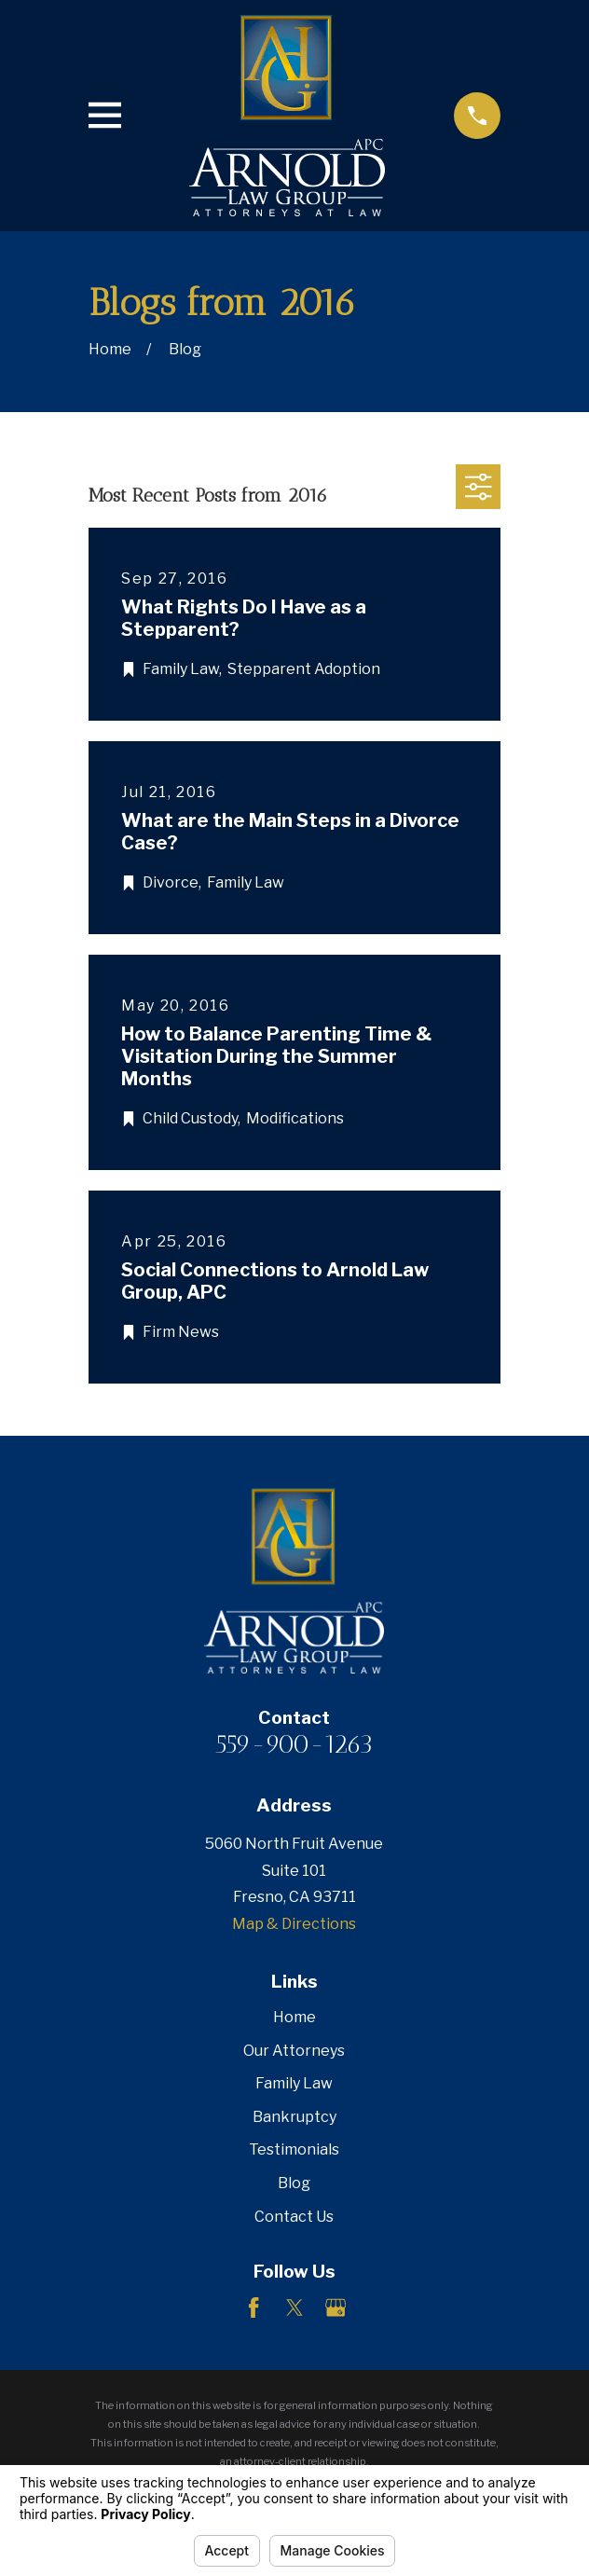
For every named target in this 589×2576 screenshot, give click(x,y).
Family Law (294, 2083)
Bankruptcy (294, 2117)
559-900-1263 (294, 1744)
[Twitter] (294, 2307)
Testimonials (294, 2149)
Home (294, 2017)
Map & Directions (294, 1924)
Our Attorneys (294, 2050)
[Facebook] (253, 2307)
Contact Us (294, 2216)
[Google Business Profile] (335, 2307)
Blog (294, 2183)
